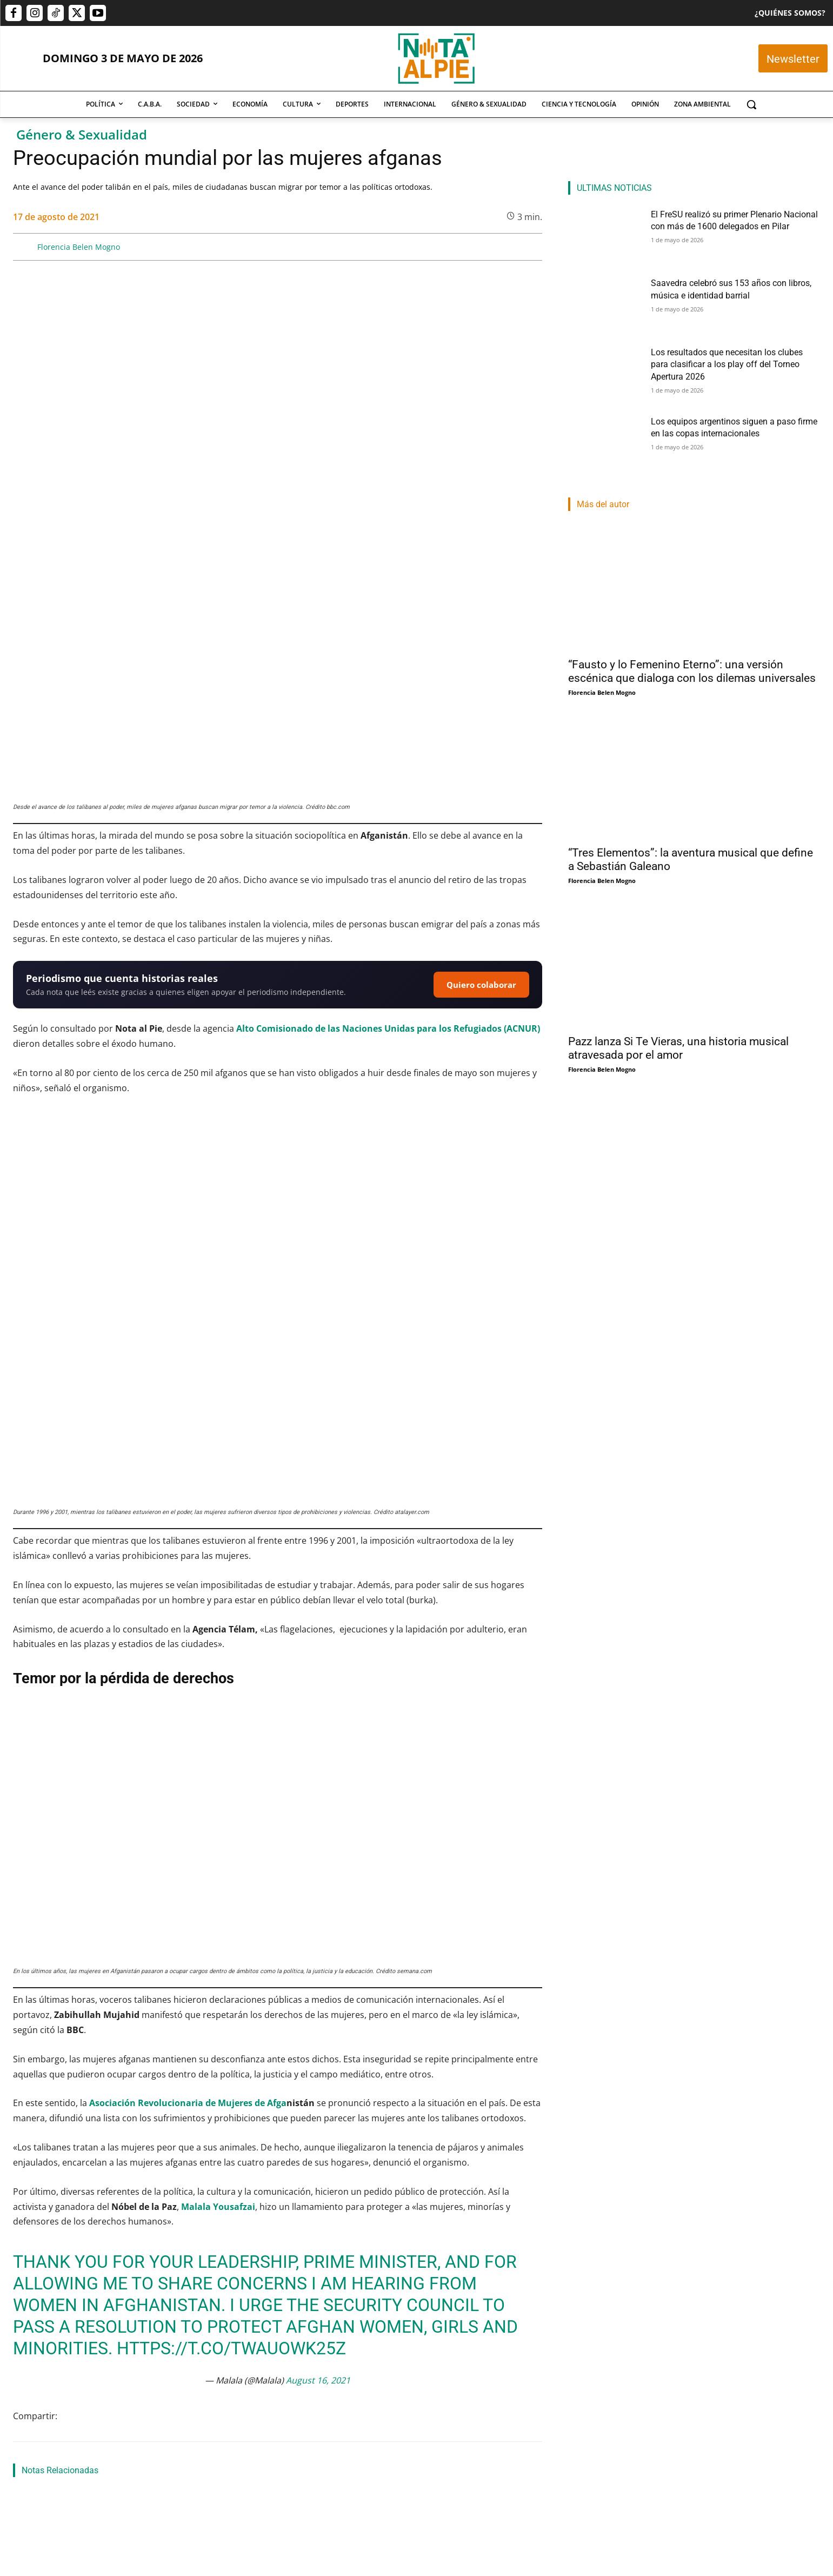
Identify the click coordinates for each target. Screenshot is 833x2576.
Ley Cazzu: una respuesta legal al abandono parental (272, 2273)
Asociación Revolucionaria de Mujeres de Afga (187, 1755)
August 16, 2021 (318, 2032)
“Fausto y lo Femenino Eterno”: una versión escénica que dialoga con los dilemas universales (692, 671)
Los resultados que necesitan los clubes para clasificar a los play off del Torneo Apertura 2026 (456, 2459)
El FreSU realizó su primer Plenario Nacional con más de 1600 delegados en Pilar (87, 2453)
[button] (751, 104)
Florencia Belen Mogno (78, 247)
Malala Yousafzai (218, 1858)
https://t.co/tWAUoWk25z (231, 2000)
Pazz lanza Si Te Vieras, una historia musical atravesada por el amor (678, 1048)
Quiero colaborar (481, 760)
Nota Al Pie (29, 2481)
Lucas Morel (398, 2494)
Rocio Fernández (221, 2481)
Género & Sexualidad (81, 135)
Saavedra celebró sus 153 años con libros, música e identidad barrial (275, 2453)
